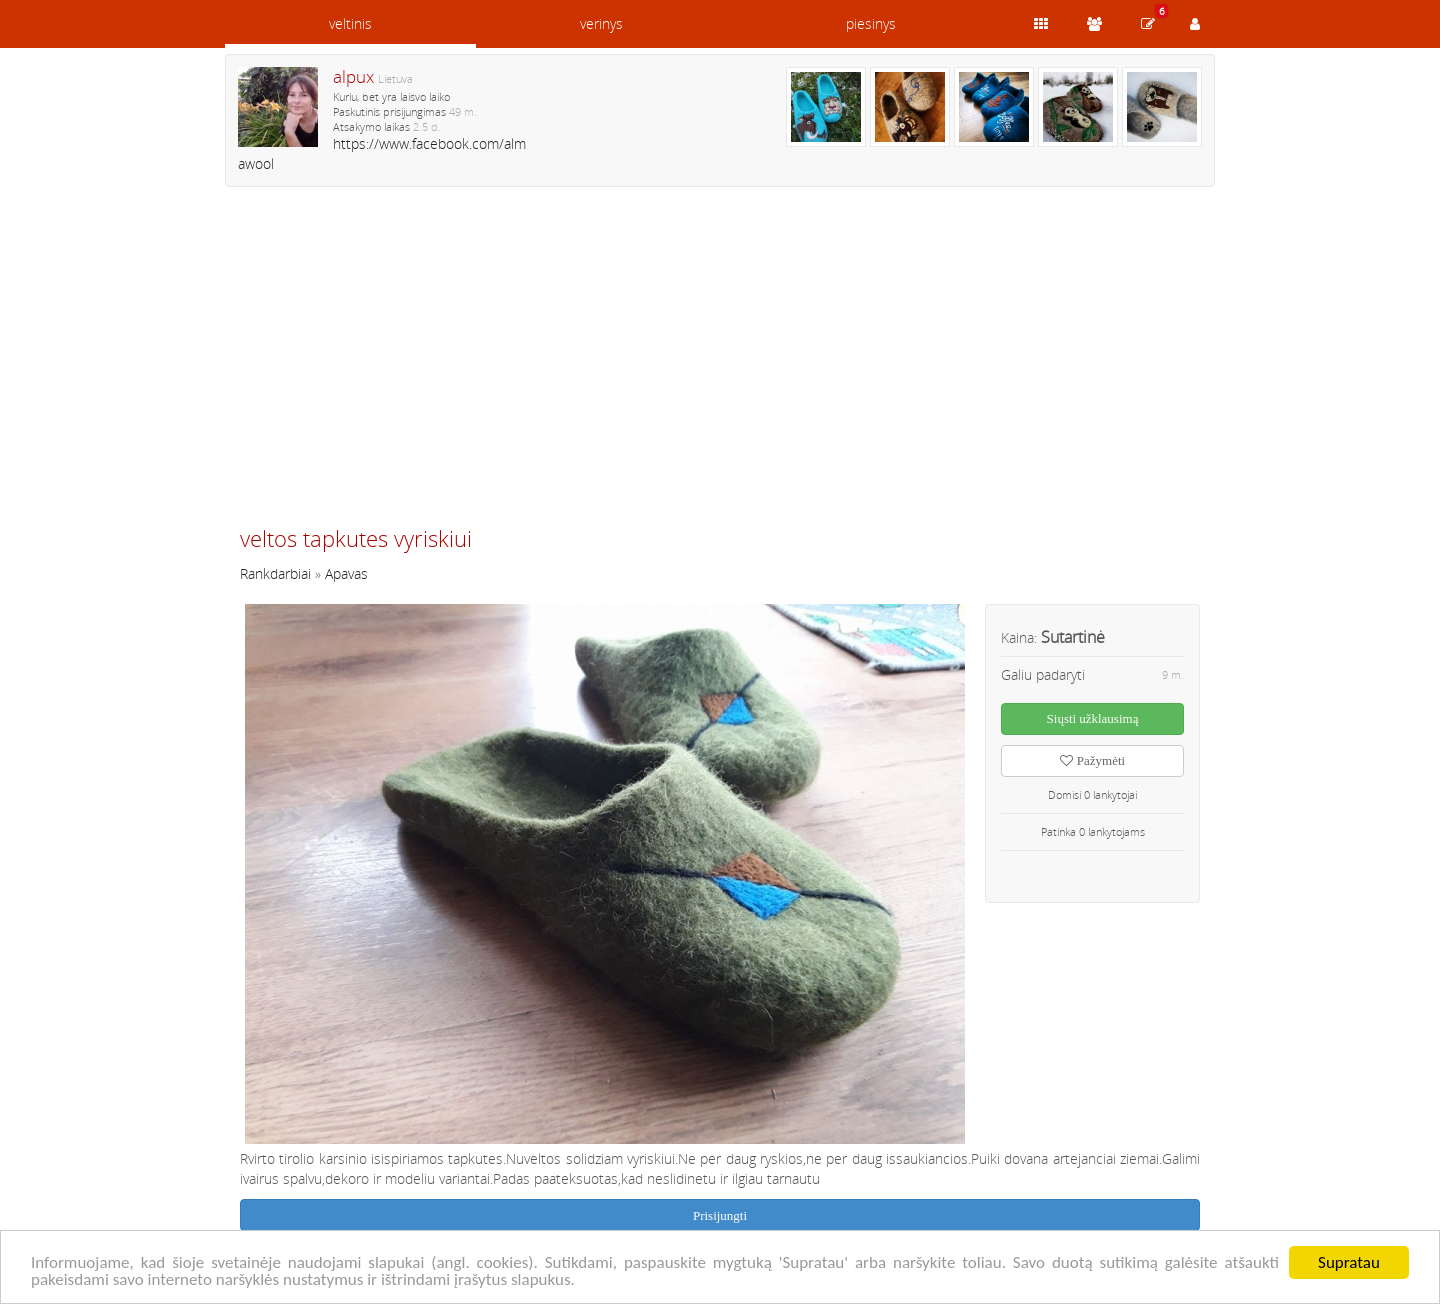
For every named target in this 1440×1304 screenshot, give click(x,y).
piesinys (871, 23)
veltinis (350, 23)
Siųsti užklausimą (1093, 718)
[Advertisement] (720, 365)
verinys (601, 23)
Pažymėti (1092, 760)
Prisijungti (720, 1215)
